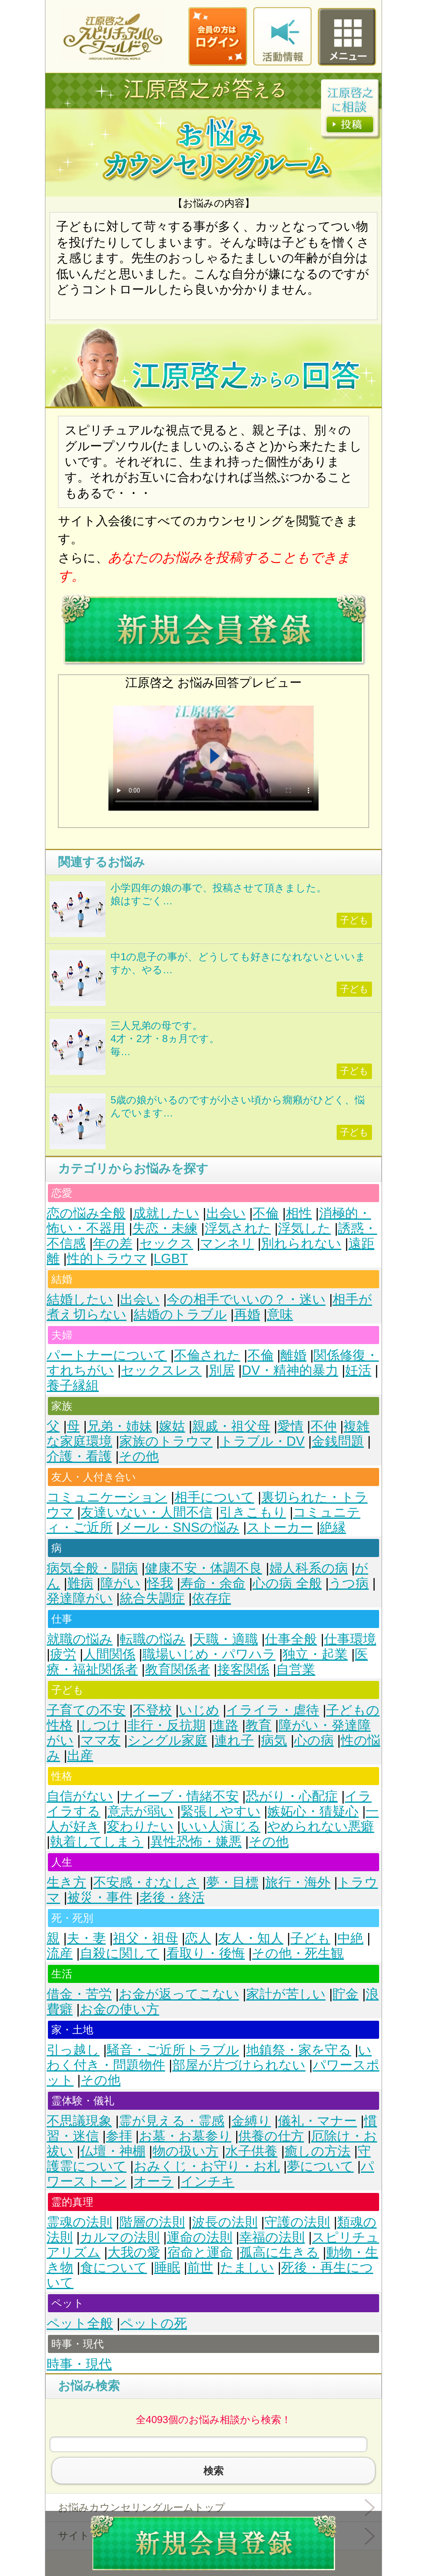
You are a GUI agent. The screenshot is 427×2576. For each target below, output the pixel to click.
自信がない (80, 1796)
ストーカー (280, 1527)
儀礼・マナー (317, 2121)
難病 (80, 1583)
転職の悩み (153, 1639)
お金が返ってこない (179, 1994)
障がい (120, 1583)
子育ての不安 (86, 1710)
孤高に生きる (279, 2252)
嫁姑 (172, 1426)
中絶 (350, 1938)
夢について (320, 2166)
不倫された (207, 1355)
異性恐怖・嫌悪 (196, 1841)
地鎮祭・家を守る (298, 2050)
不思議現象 (79, 2121)
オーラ (154, 2181)
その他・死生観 (298, 1953)
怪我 (160, 1583)
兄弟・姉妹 (119, 1426)
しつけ (100, 1725)
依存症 (211, 1598)
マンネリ (227, 1243)
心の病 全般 (287, 1583)
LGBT (171, 1258)
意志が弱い (141, 1811)
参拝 (119, 2136)
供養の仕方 (271, 2136)
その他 (139, 1456)
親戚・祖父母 (231, 1426)
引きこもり (252, 1512)
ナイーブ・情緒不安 (179, 1796)
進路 (225, 1725)
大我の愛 (134, 2252)
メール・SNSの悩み (180, 1527)
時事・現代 (79, 2364)
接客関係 (243, 1669)
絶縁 (333, 1527)
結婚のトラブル (180, 1314)
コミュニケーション (107, 1497)
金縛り (251, 2121)
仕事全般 (291, 1639)
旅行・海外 (297, 1882)
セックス (166, 1243)
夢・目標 (232, 1882)
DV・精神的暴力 (290, 1370)
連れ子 (234, 1740)
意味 (280, 1314)
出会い (226, 1213)
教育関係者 (177, 1669)
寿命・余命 (212, 1583)
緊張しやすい (221, 1811)
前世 (200, 2267)
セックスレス (161, 1370)
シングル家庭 (168, 1740)
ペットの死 (153, 2323)
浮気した (304, 1228)
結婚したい (80, 1299)
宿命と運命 (200, 2252)
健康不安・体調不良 (203, 1568)
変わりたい (140, 1826)
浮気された (238, 1228)
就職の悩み (80, 1639)
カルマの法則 (120, 2237)
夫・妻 (86, 1938)
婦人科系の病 (308, 1568)
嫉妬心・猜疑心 (312, 1811)
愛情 (290, 1426)
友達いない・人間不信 (146, 1512)
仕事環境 (350, 1639)
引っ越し (73, 2050)
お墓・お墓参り (185, 2136)
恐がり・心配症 (292, 1796)
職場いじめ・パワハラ (209, 1654)
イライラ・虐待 (272, 1710)
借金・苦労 (79, 1994)
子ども (310, 1938)
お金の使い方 (119, 2009)
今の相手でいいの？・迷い (246, 1299)
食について (113, 2267)
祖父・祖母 (145, 1938)
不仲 (324, 1426)
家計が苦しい (286, 1994)
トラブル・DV (262, 1441)
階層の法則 (152, 2222)
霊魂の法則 (79, 2222)
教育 (258, 1725)
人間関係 (109, 1654)
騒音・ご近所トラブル (173, 2050)
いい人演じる (221, 1826)
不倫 (266, 1213)
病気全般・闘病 (92, 1568)
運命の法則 (199, 2237)
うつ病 (349, 1583)
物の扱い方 (186, 2151)
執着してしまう (96, 1841)
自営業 (295, 1669)
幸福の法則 (272, 2237)
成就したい (166, 1213)
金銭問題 (338, 1441)
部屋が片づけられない (239, 2065)
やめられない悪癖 (320, 1826)
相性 (299, 1213)
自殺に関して (119, 1953)
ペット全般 (80, 2323)
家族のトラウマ (166, 1441)
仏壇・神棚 (112, 2151)
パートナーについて (107, 1355)
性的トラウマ (107, 1258)
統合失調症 (152, 1598)
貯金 (345, 1994)
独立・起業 (315, 1654)
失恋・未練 (165, 1228)
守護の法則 (297, 2222)
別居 (222, 1370)
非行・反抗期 (166, 1725)
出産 (80, 1755)
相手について (214, 1497)
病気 (274, 1740)
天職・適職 (225, 1639)
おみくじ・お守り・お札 (207, 2166)
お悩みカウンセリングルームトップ (141, 2507)
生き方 (66, 1882)
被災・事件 (99, 1897)
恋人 (198, 1938)
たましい (247, 2267)
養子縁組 (73, 1385)
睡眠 (167, 2267)
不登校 (152, 1710)
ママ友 (101, 1740)
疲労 (63, 1654)
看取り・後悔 (205, 1953)
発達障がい (80, 1598)
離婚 (293, 1355)
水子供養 (251, 2151)
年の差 (112, 1243)
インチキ (208, 2181)
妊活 (358, 1370)
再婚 (247, 1314)
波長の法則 (225, 2222)
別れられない (301, 1243)
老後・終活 (172, 1897)
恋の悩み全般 (86, 1213)
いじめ (199, 1710)
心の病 (314, 1740)
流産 (60, 1953)
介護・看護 (79, 1456)
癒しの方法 (318, 2151)
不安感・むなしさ (146, 1882)
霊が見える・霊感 (171, 2121)
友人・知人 (250, 1938)
